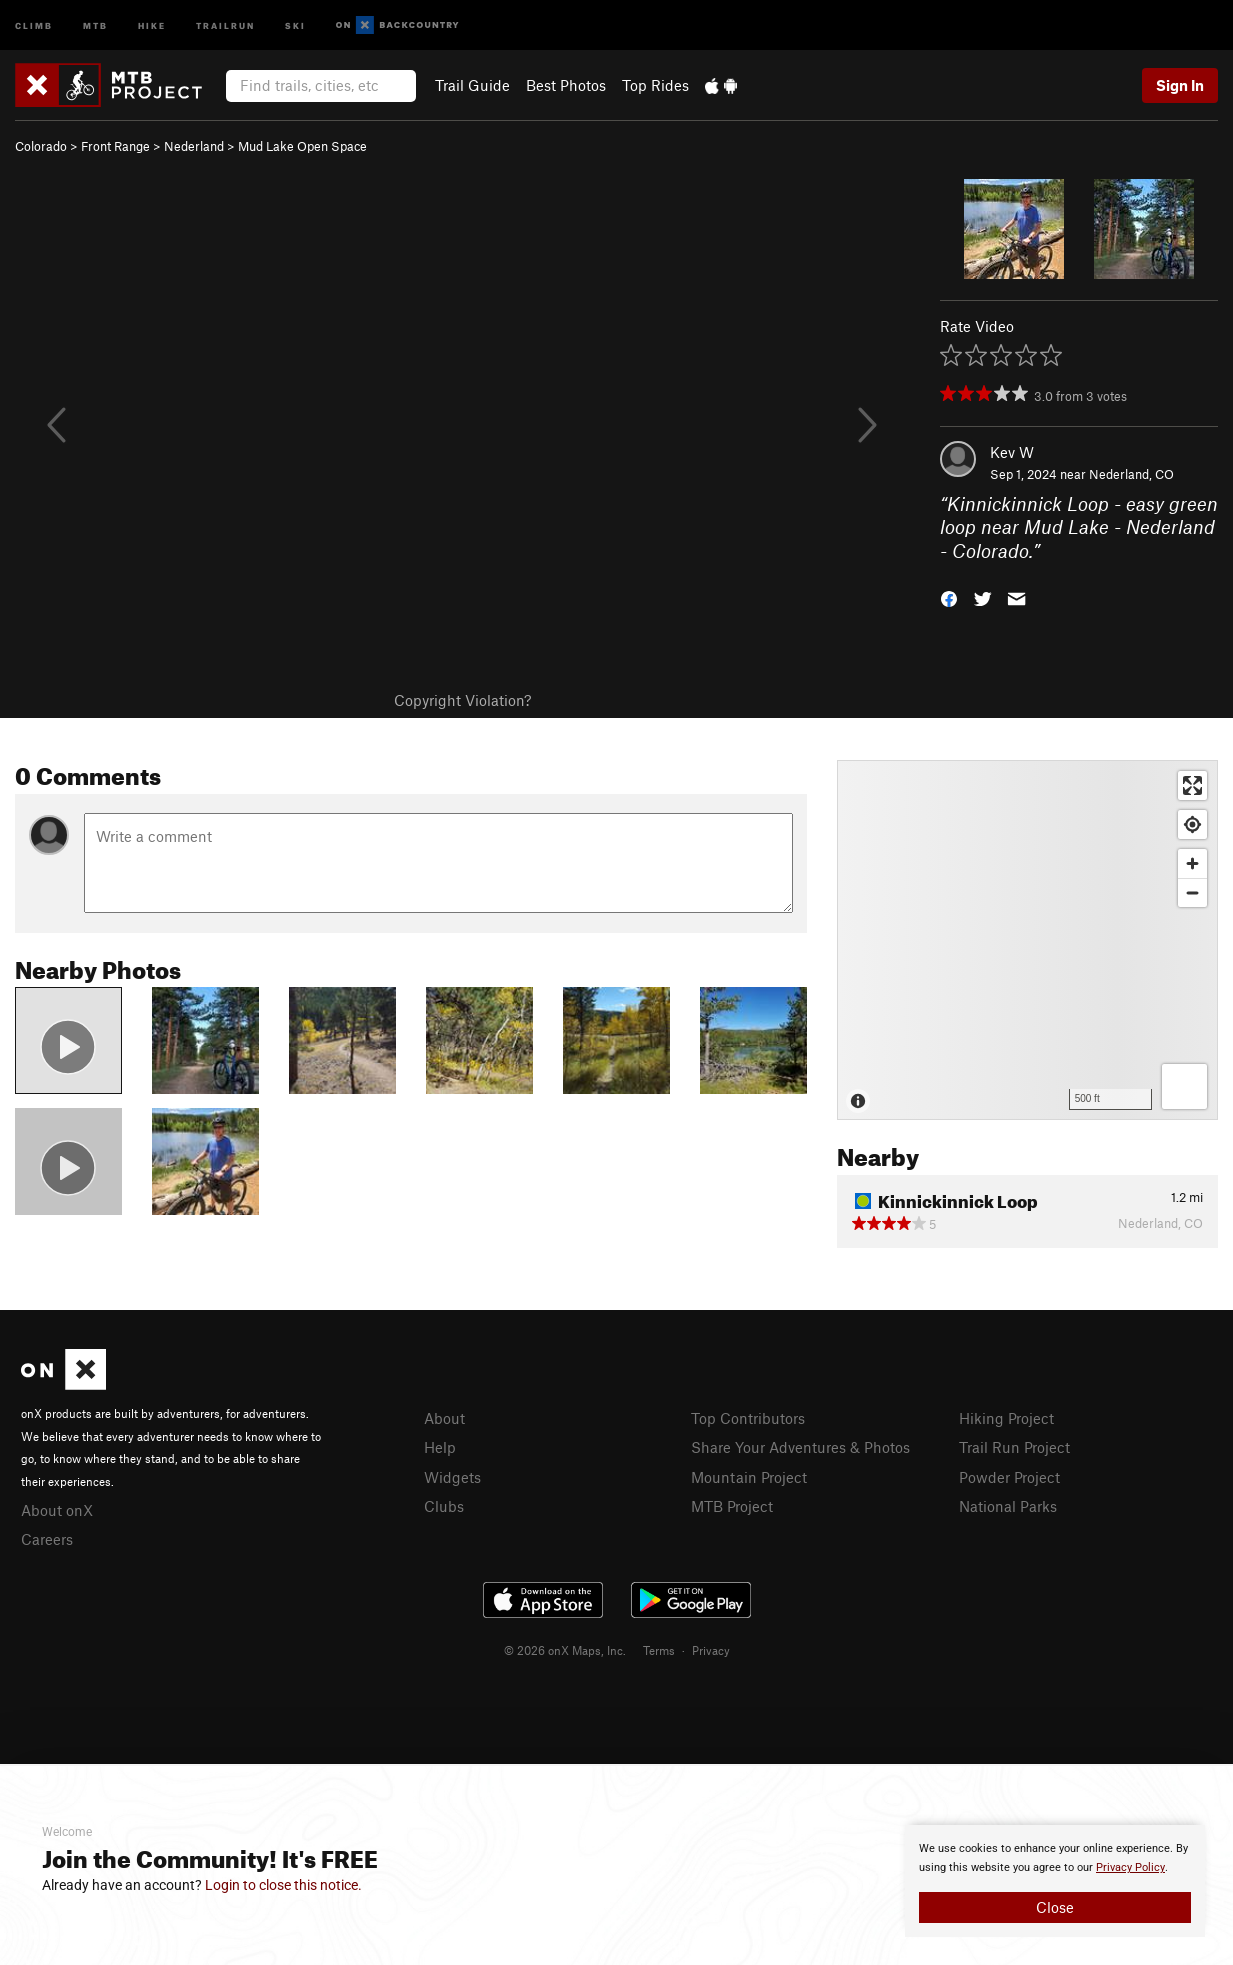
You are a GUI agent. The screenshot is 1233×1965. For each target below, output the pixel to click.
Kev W (1012, 452)
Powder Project (1009, 1477)
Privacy (711, 1650)
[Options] (1184, 1086)
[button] (949, 597)
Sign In (1180, 85)
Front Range (115, 146)
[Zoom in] (1192, 863)
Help (440, 1447)
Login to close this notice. (283, 1885)
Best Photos (566, 85)
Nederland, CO (1131, 474)
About (444, 1418)
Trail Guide (472, 85)
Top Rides (655, 85)
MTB (95, 24)
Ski (295, 24)
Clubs (444, 1506)
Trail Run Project (1014, 1447)
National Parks (1008, 1506)
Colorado (41, 146)
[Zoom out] (1192, 892)
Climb (34, 24)
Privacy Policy (1130, 1867)
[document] (1055, 1881)
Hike (152, 24)
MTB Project (732, 1506)
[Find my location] (1192, 824)
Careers (47, 1539)
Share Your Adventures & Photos (800, 1447)
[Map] (1027, 940)
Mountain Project (749, 1477)
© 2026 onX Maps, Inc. (565, 1650)
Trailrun (225, 24)
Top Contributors (748, 1418)
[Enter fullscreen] (1192, 785)
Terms (659, 1650)
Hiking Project (1006, 1418)
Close (1055, 1907)
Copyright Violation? (462, 700)
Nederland (194, 146)
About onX (57, 1510)
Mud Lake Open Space (302, 146)
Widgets (452, 1477)
